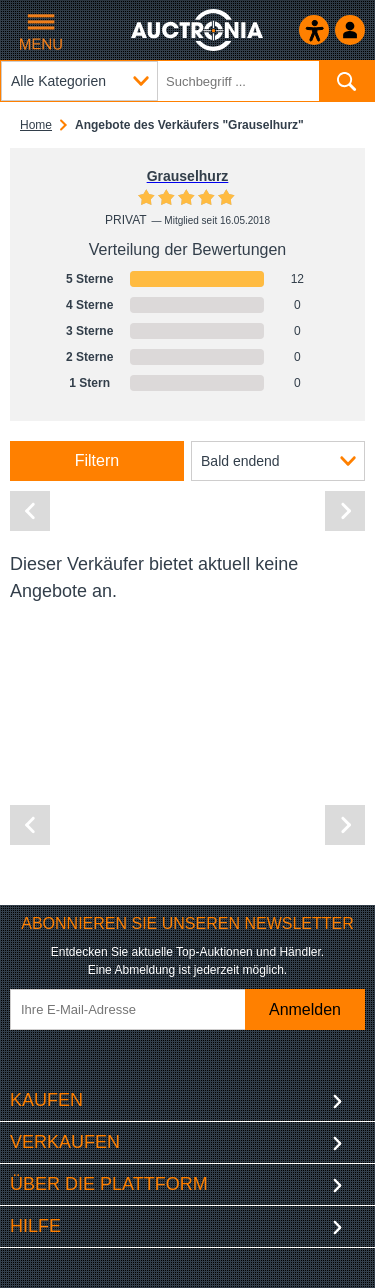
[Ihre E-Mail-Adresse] (143, 1009)
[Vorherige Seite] (30, 511)
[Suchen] (346, 81)
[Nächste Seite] (345, 511)
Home (36, 125)
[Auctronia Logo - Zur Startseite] (198, 30)
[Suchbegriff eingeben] (187, 81)
